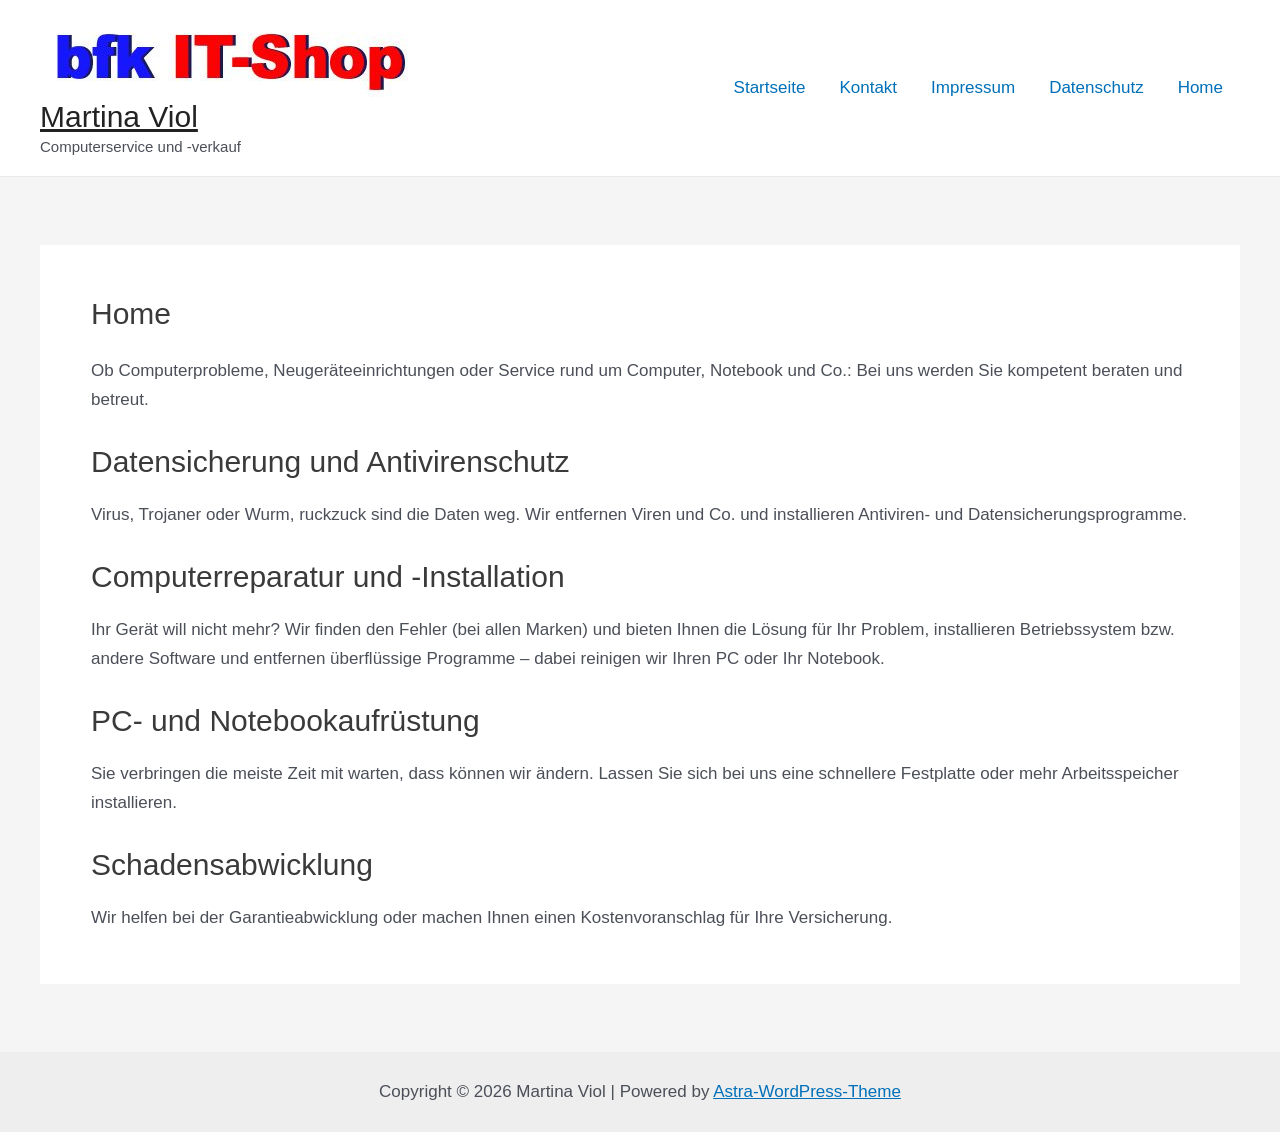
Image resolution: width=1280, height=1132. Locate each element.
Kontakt (868, 87)
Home (1200, 87)
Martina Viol (119, 116)
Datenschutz (1096, 87)
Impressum (973, 87)
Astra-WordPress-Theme (807, 1091)
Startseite (770, 87)
